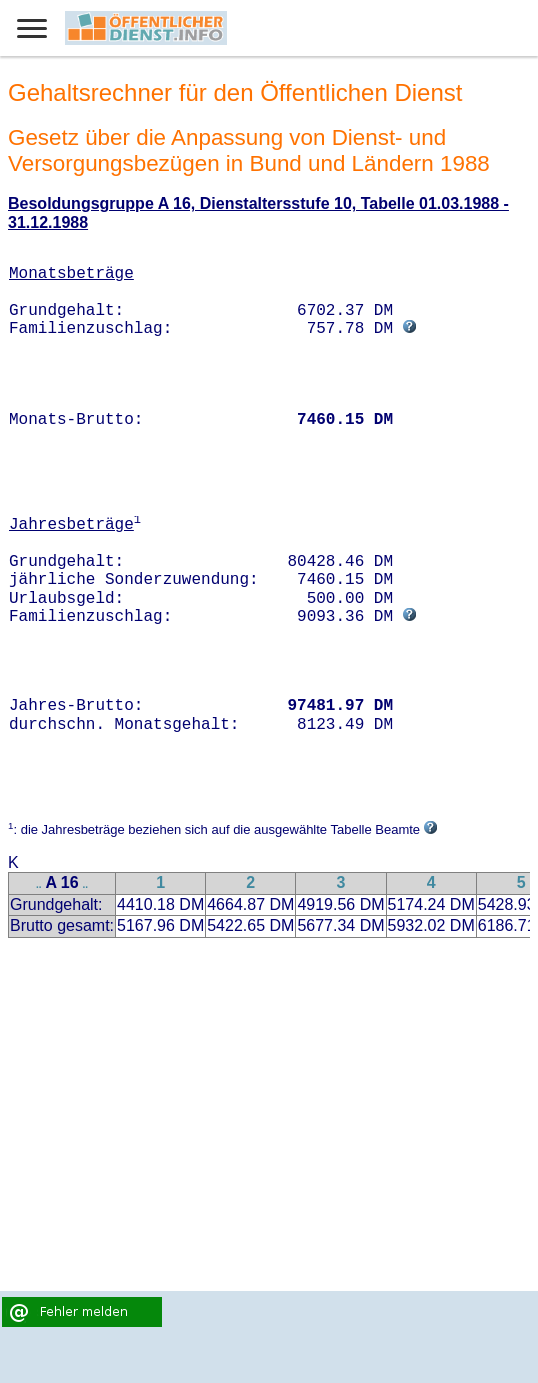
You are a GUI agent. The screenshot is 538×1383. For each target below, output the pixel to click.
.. (39, 884)
